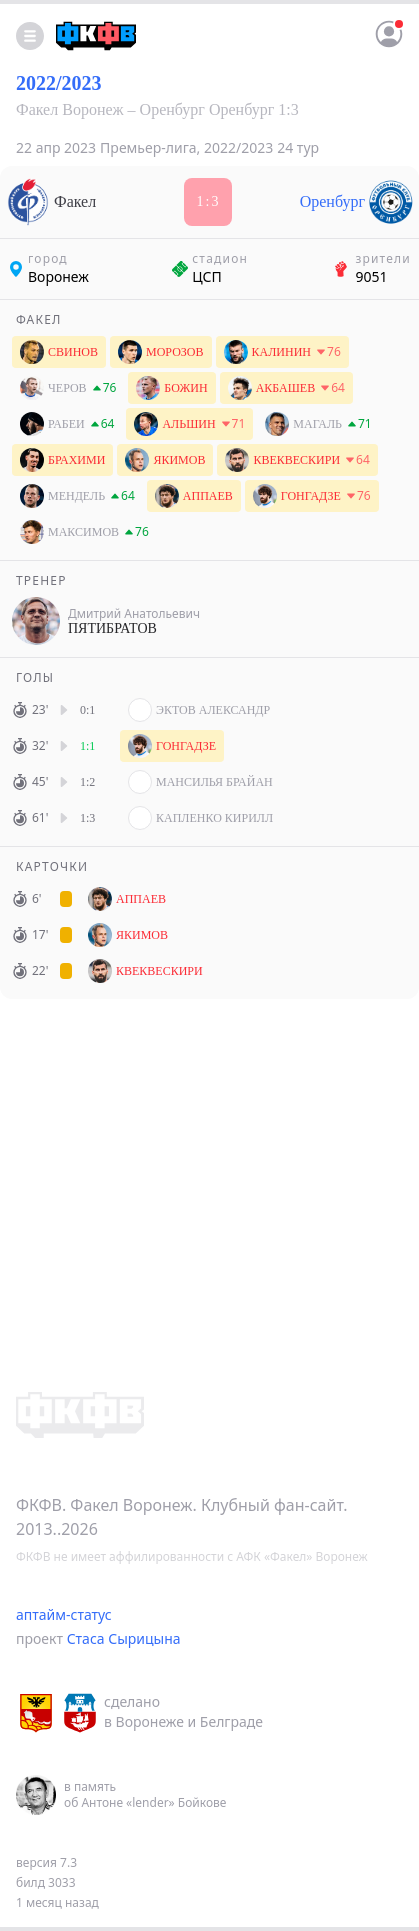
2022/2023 (59, 83)
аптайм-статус (64, 1614)
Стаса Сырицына (124, 1638)
